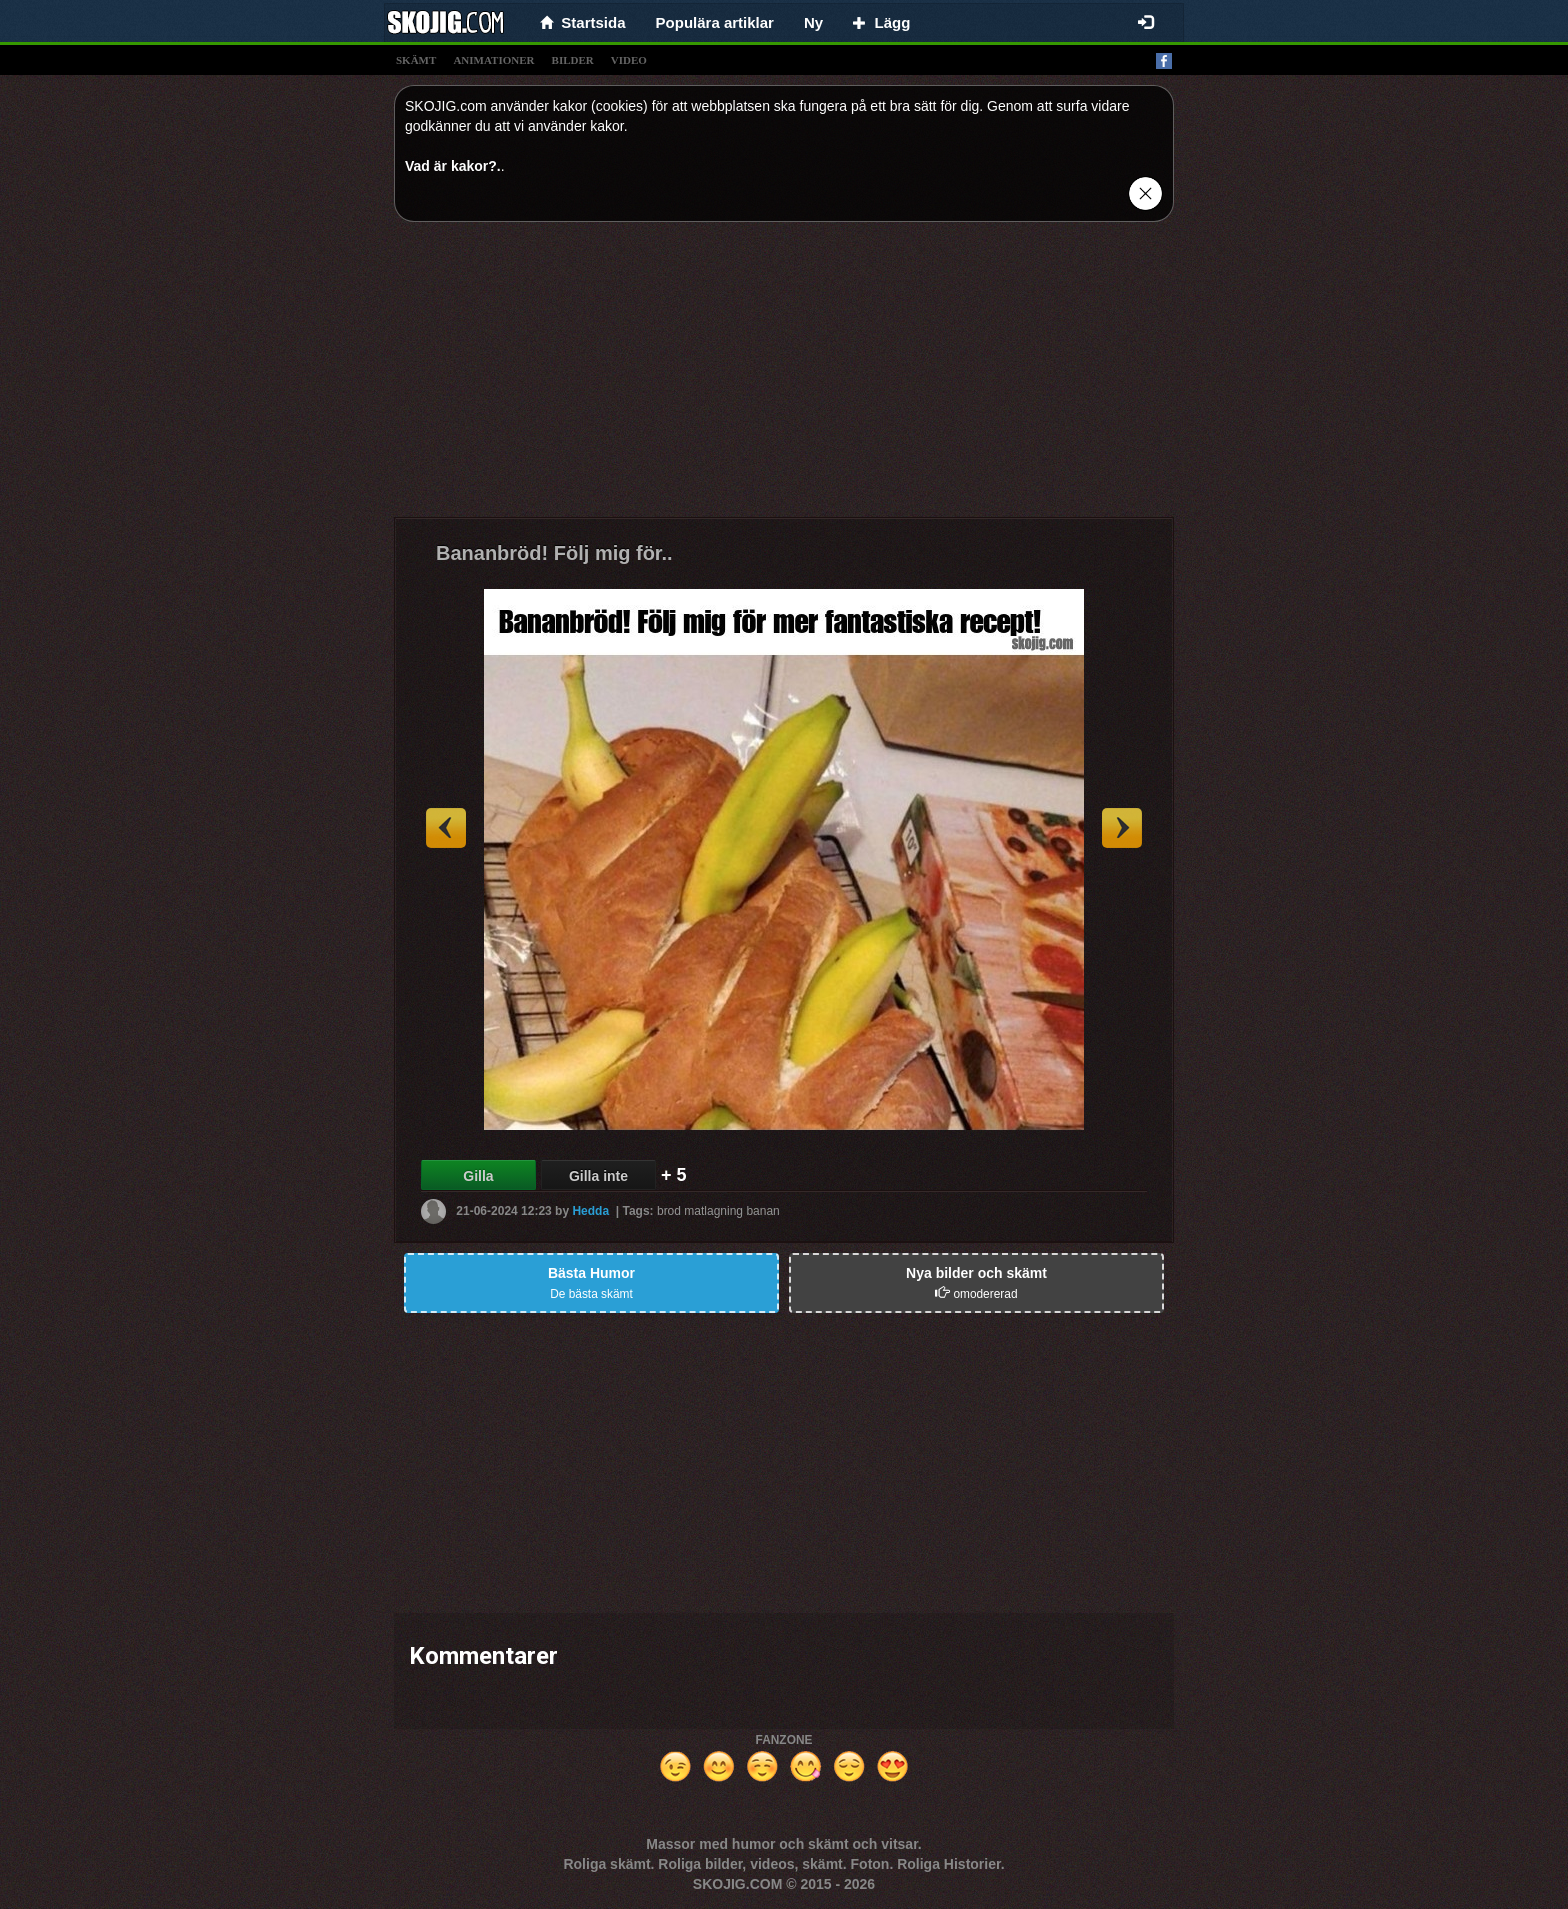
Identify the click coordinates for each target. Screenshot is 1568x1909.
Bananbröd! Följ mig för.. (554, 553)
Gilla (478, 1176)
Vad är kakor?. (453, 166)
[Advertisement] (784, 377)
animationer (493, 60)
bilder (573, 60)
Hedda (590, 1211)
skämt (416, 60)
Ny (813, 22)
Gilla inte (598, 1176)
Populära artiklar (715, 22)
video (629, 60)
